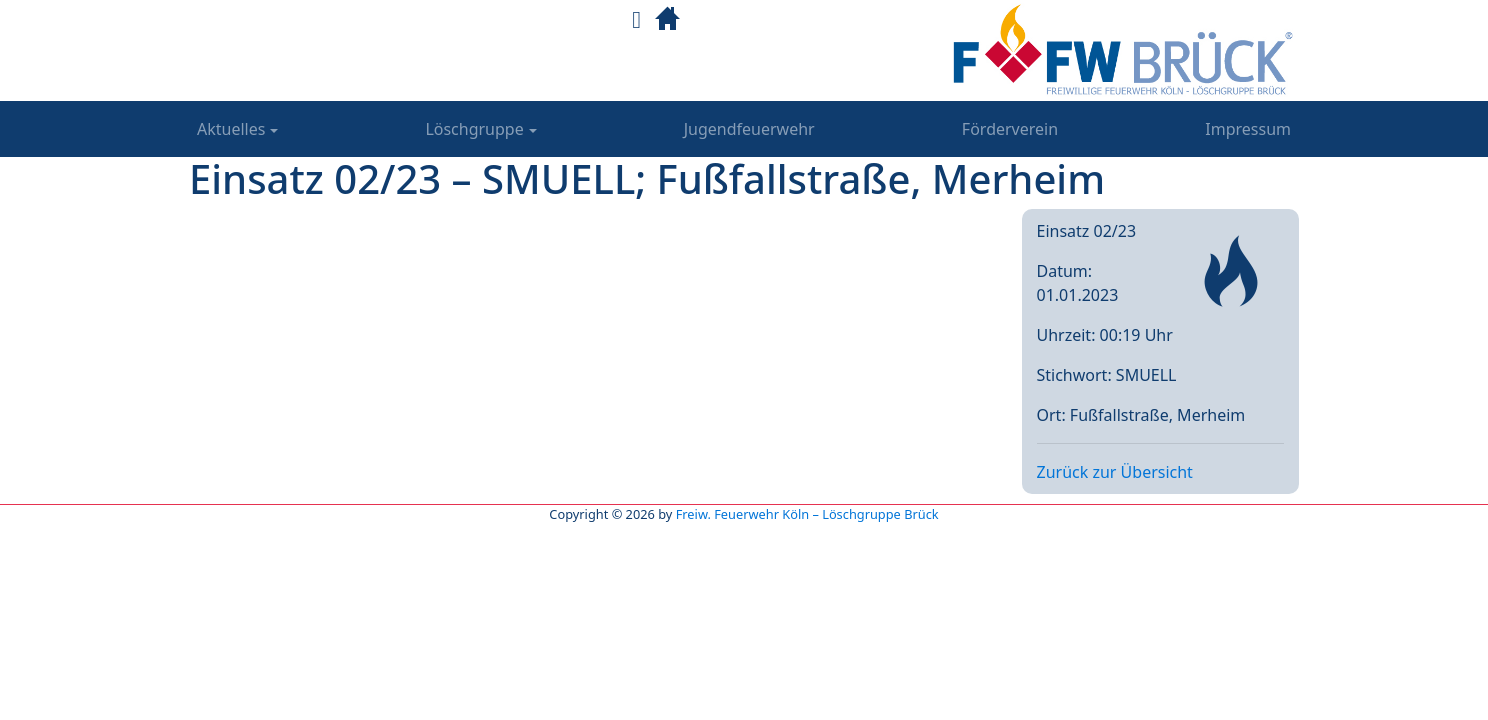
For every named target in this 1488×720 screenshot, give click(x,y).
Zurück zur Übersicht (1115, 472)
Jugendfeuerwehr (749, 129)
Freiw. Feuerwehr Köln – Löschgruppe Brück (807, 514)
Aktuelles (231, 129)
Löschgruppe (474, 129)
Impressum (1248, 129)
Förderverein (1010, 129)
